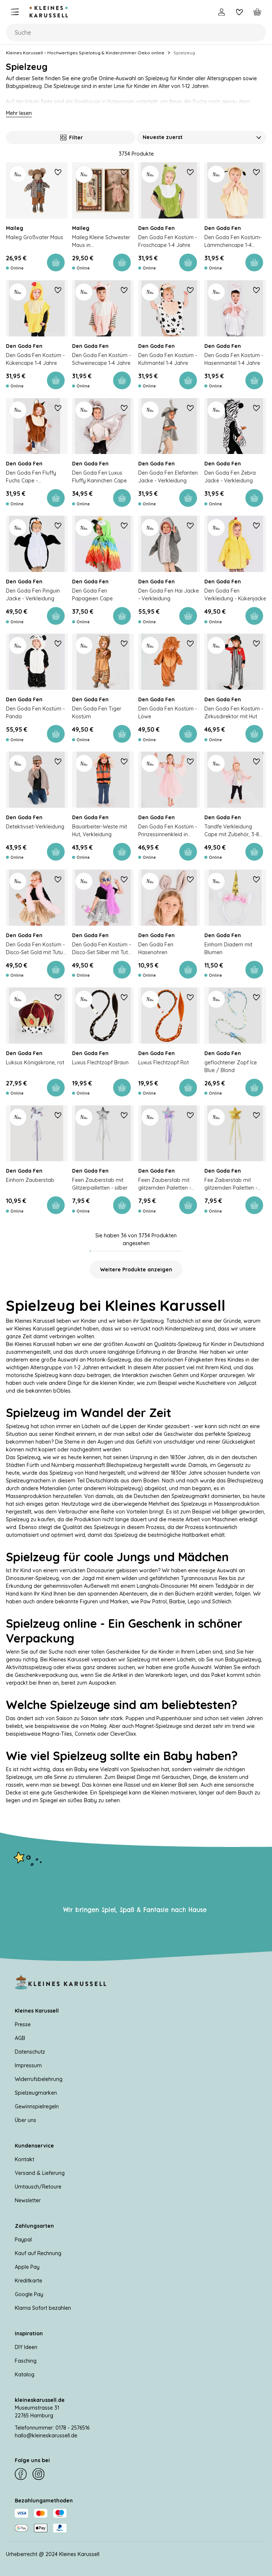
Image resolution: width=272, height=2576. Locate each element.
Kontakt (24, 2159)
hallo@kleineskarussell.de (46, 2435)
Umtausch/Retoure (38, 2186)
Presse (23, 2024)
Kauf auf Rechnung (38, 2253)
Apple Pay (27, 2267)
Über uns (25, 2120)
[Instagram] (38, 2474)
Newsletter (28, 2200)
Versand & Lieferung (40, 2173)
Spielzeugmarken (36, 2092)
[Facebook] (21, 2474)
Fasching (26, 2361)
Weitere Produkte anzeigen (136, 1269)
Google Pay (29, 2294)
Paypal (23, 2239)
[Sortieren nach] (201, 137)
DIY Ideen (26, 2347)
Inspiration (29, 2333)
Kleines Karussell (37, 2010)
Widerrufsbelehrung (38, 2079)
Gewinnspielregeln (37, 2106)
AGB (20, 2038)
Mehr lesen (19, 113)
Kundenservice (34, 2145)
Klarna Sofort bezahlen (43, 2308)
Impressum (28, 2065)
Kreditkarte (28, 2280)
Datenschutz (30, 2051)
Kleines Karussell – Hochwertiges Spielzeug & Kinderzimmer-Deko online (85, 52)
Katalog (24, 2374)
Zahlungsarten (34, 2226)
